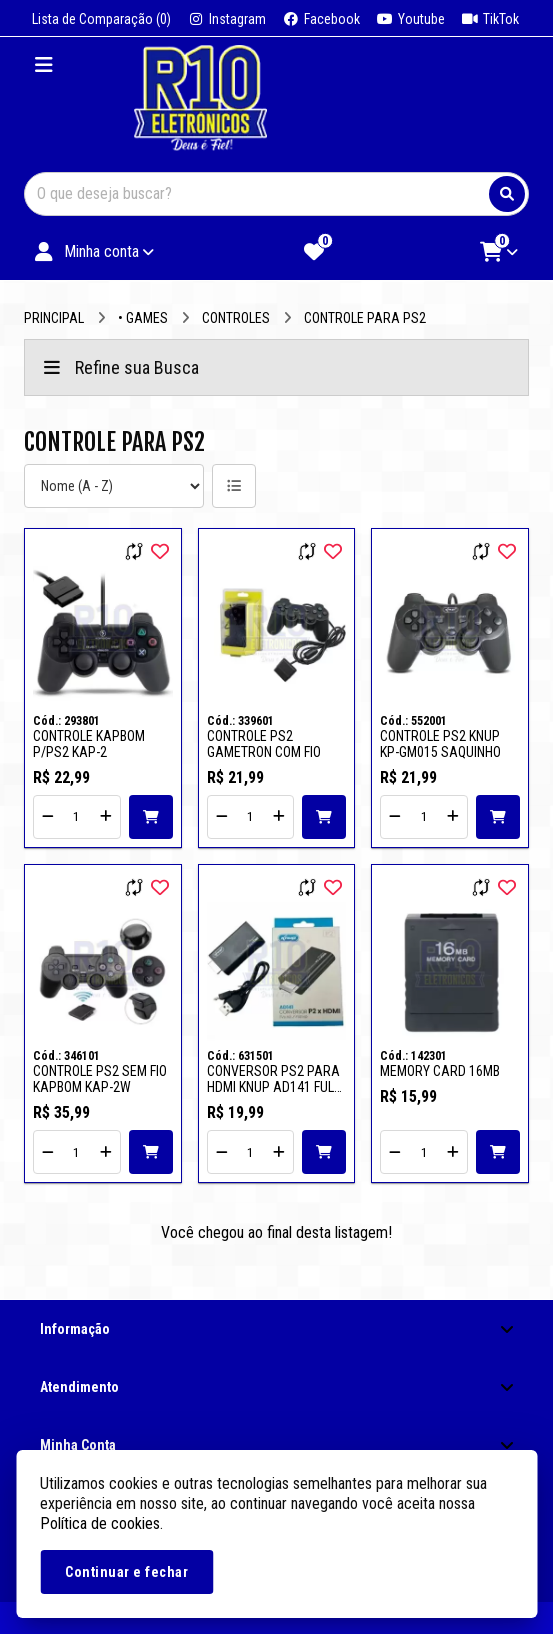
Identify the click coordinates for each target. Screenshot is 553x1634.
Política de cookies (100, 1523)
